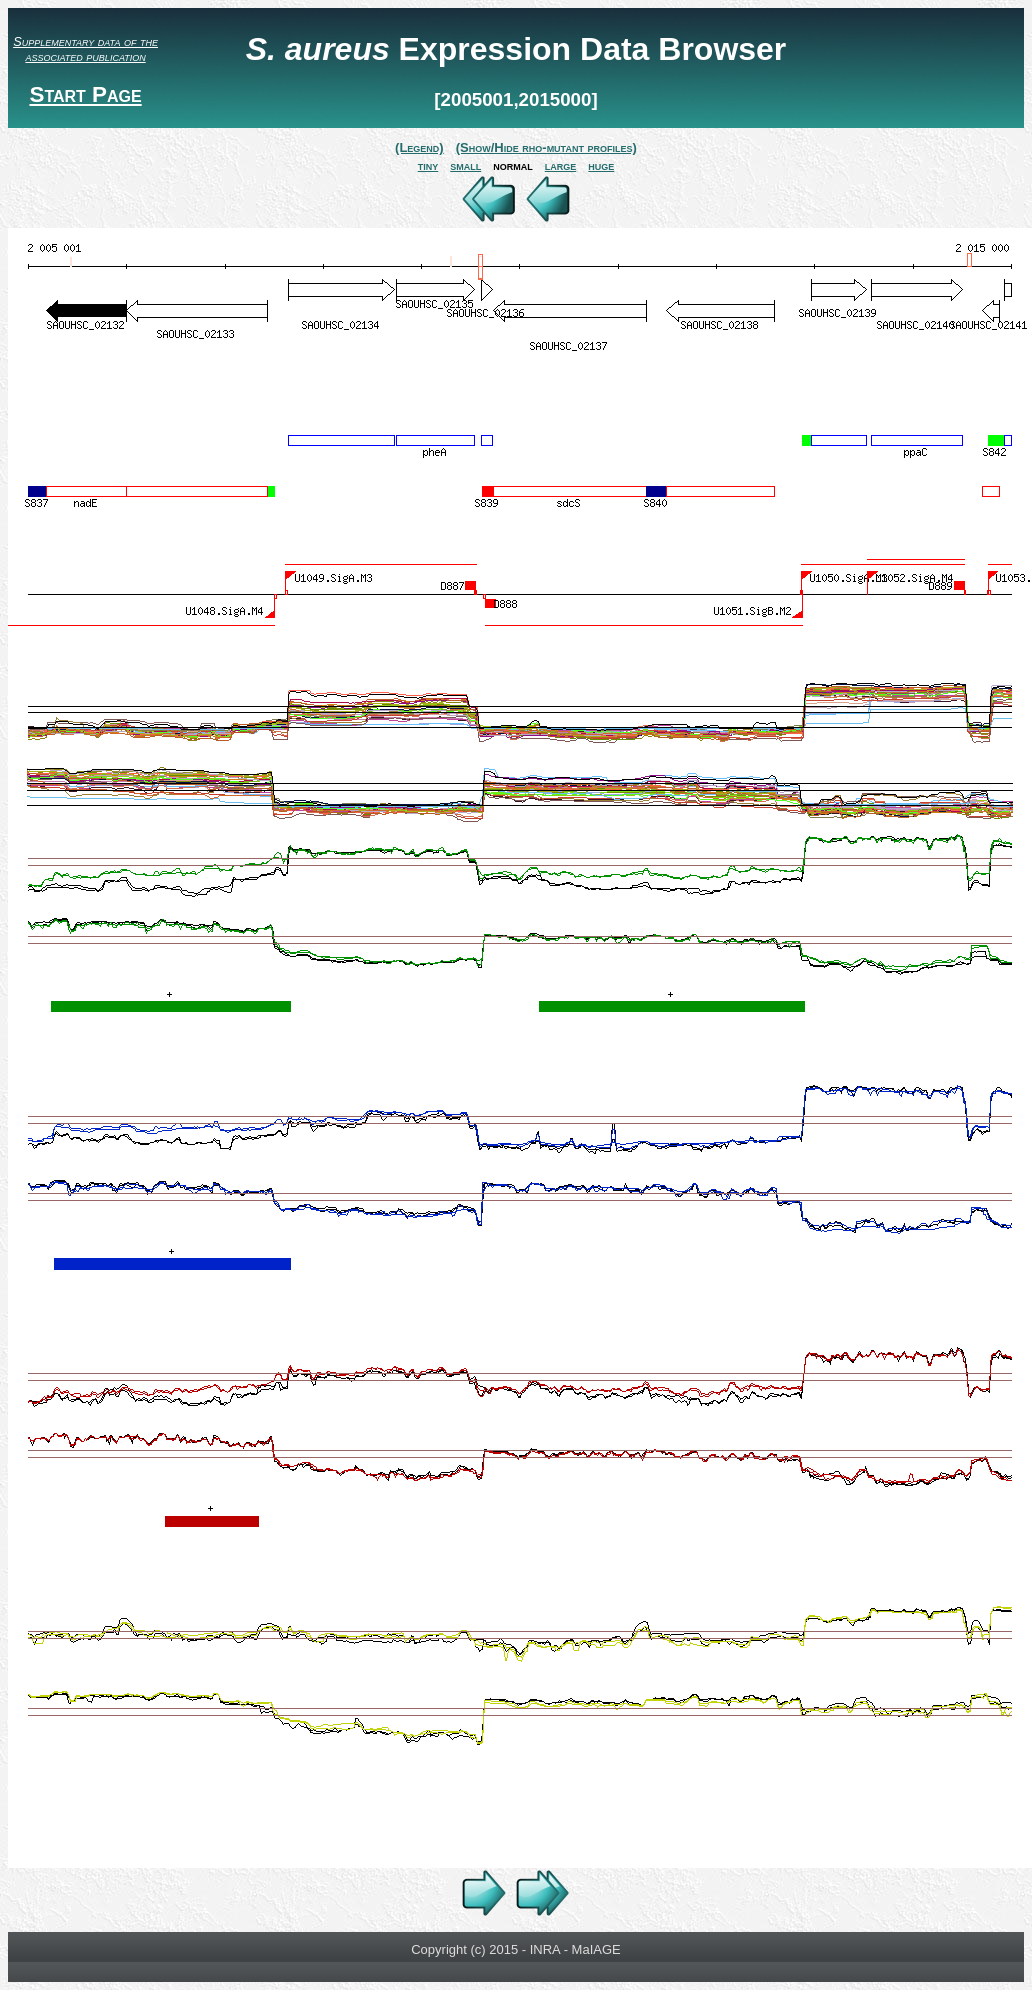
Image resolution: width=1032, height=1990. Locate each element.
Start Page (85, 94)
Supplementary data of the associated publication (85, 49)
